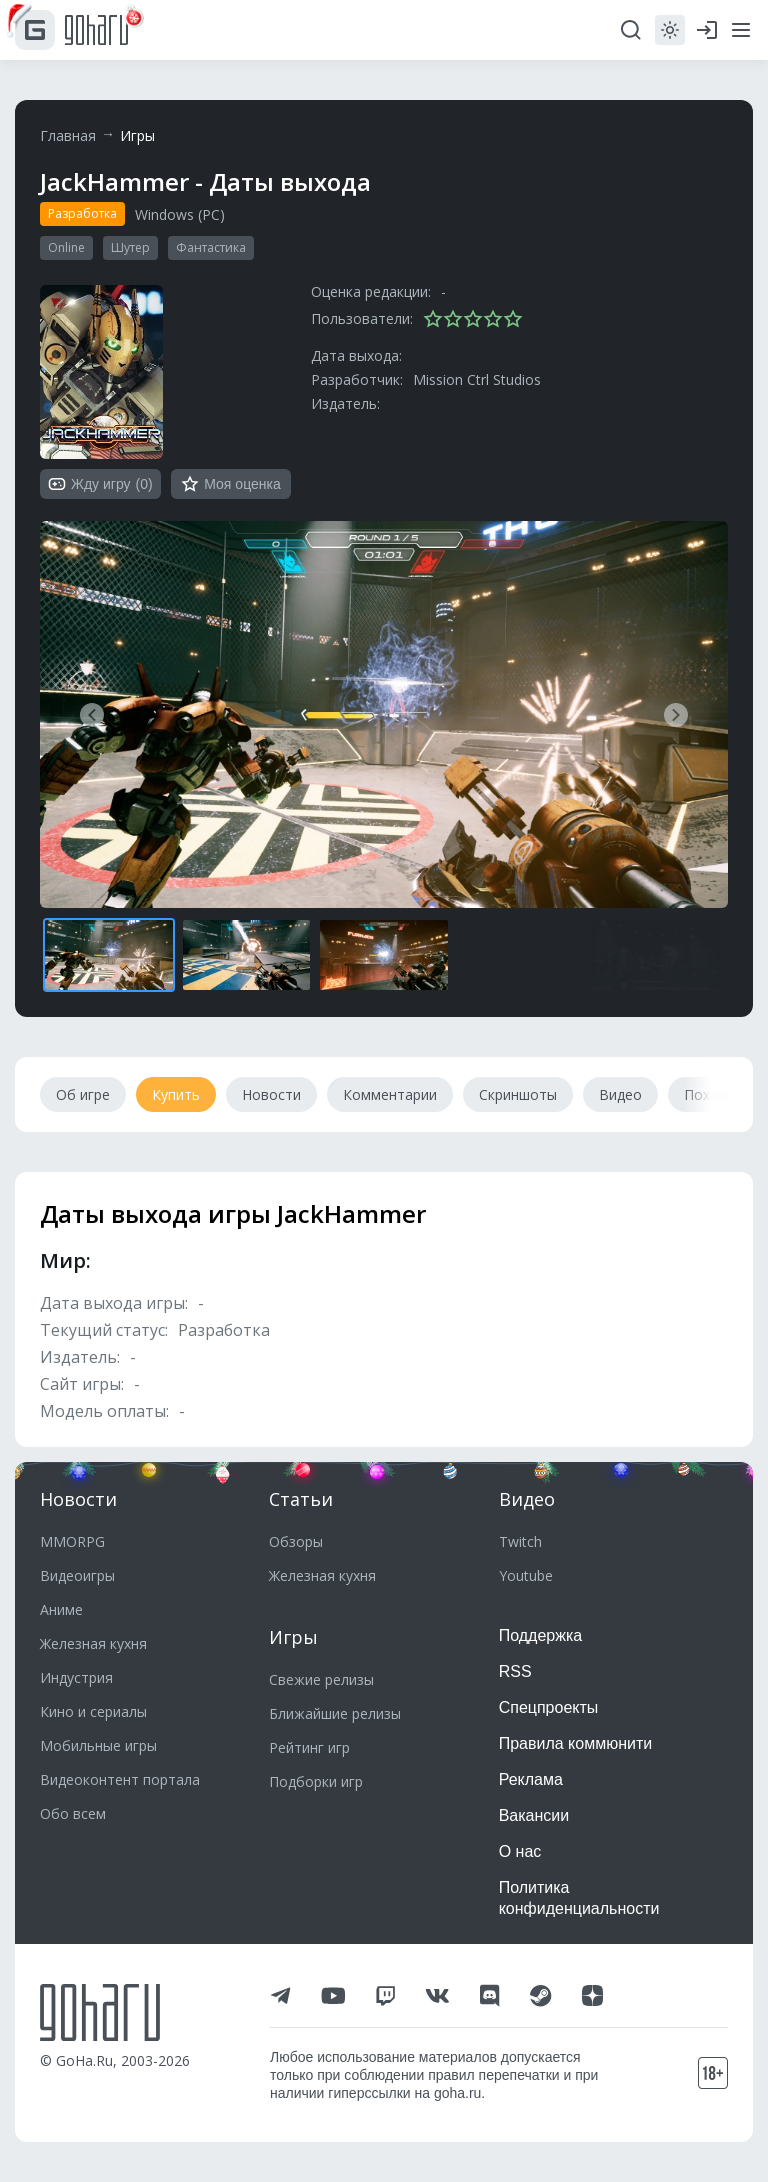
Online (66, 247)
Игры (137, 135)
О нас (520, 1851)
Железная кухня (93, 1643)
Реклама (531, 1779)
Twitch (520, 1541)
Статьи (301, 1499)
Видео (527, 1499)
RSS (515, 1671)
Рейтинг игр (309, 1747)
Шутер (130, 247)
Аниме (61, 1609)
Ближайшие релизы (335, 1713)
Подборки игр (316, 1781)
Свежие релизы (321, 1679)
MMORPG (72, 1541)
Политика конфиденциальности (579, 1898)
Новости (78, 1499)
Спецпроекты (549, 1707)
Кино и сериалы (93, 1711)
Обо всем (73, 1813)
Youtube (526, 1575)
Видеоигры (77, 1575)
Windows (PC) (180, 214)
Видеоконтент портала (120, 1779)
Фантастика (211, 247)
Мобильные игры (98, 1745)
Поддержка (540, 1635)
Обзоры (296, 1541)
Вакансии (534, 1815)
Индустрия (76, 1677)
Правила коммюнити (576, 1743)
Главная (68, 135)
